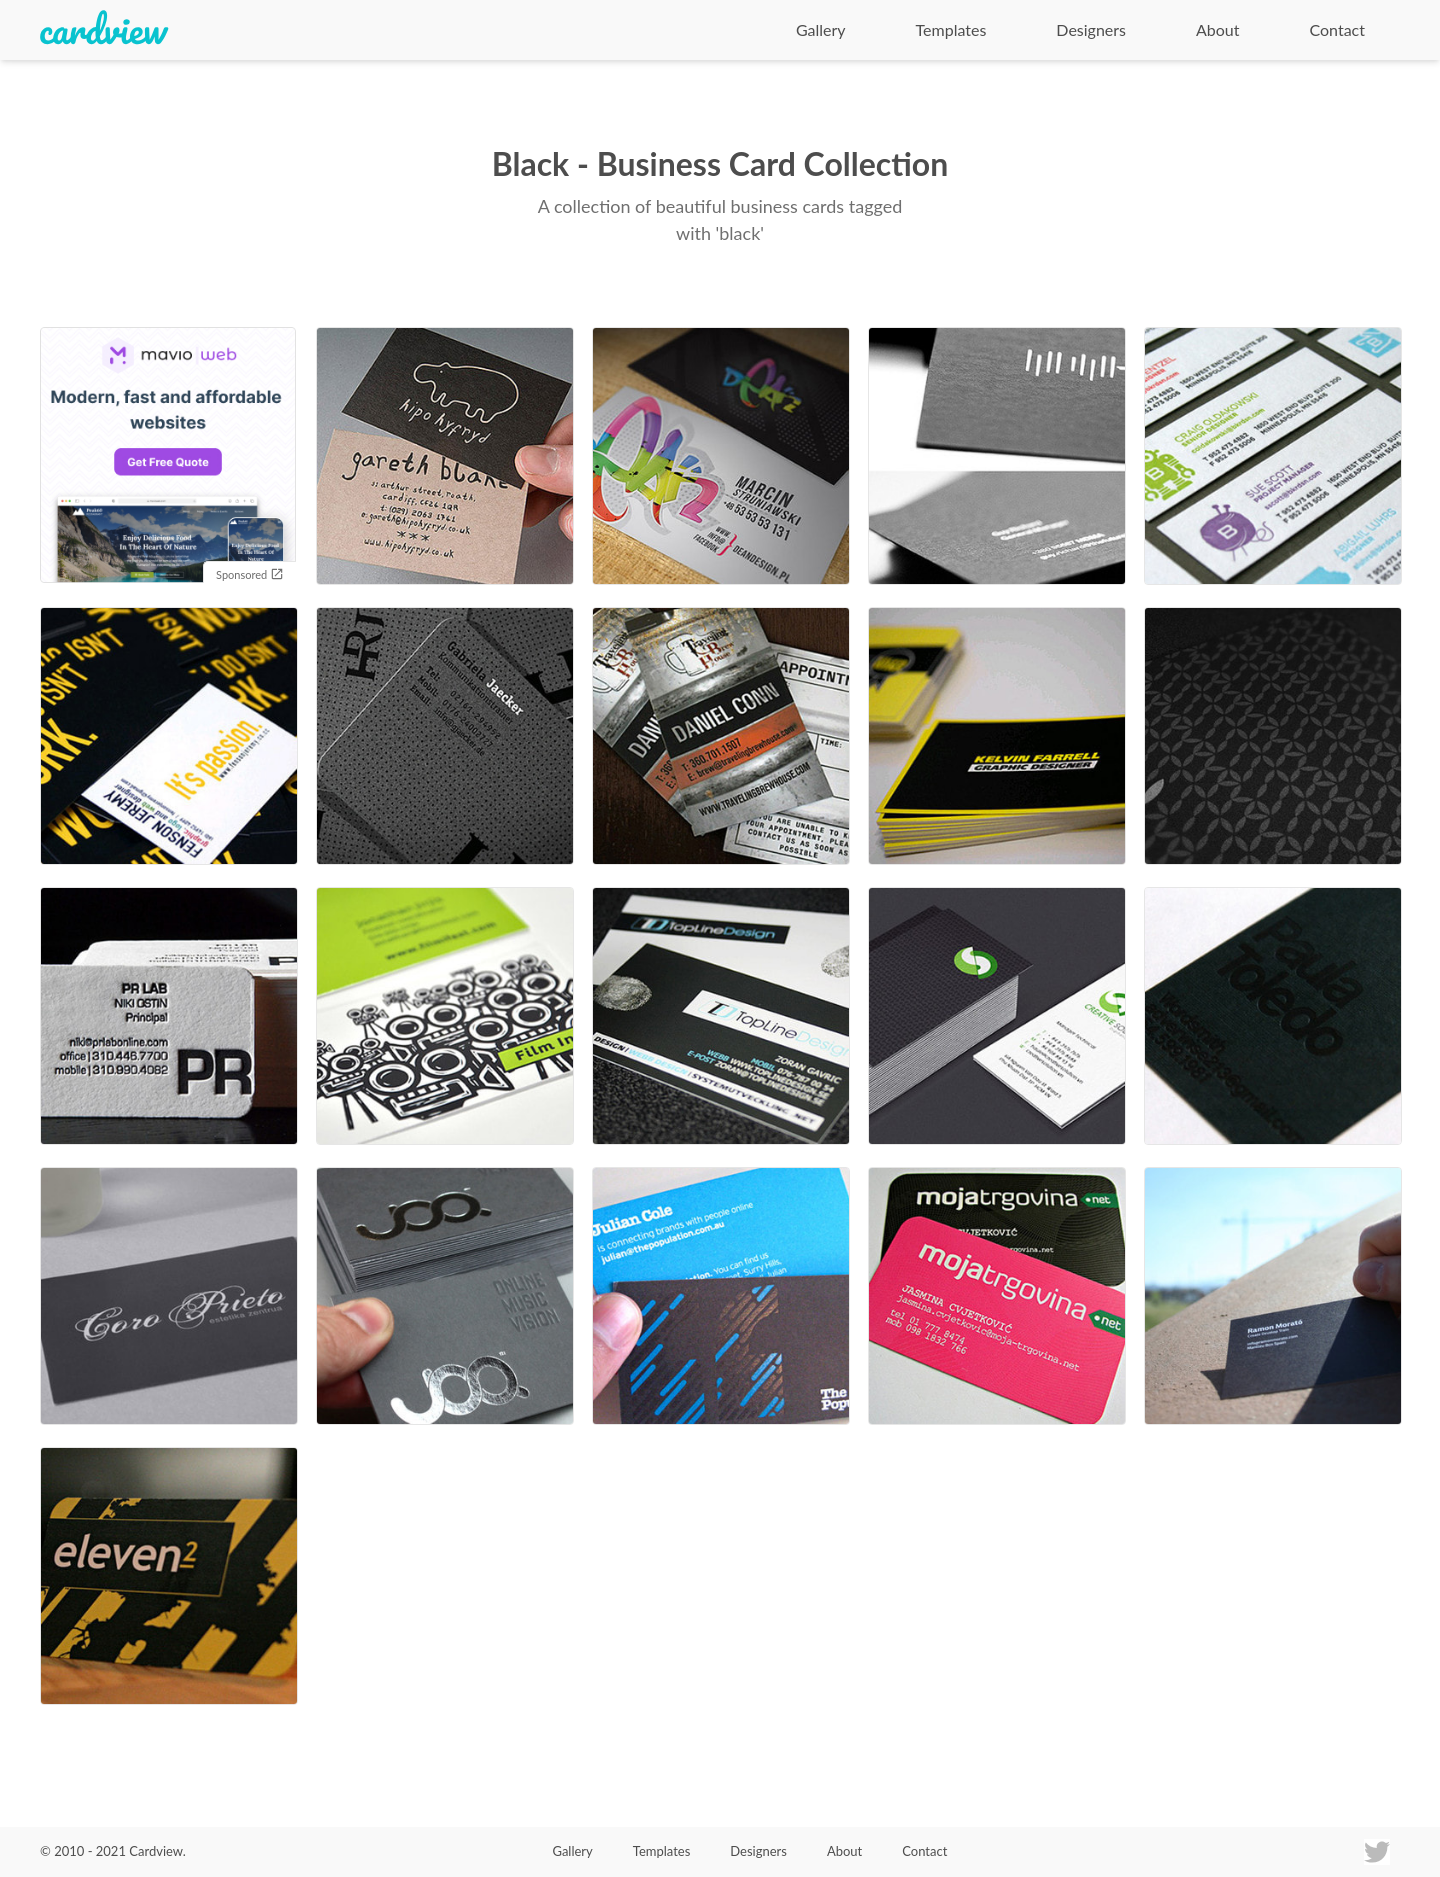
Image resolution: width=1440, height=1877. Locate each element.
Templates (951, 29)
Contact (1337, 29)
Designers (1091, 29)
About (1218, 29)
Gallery (821, 29)
